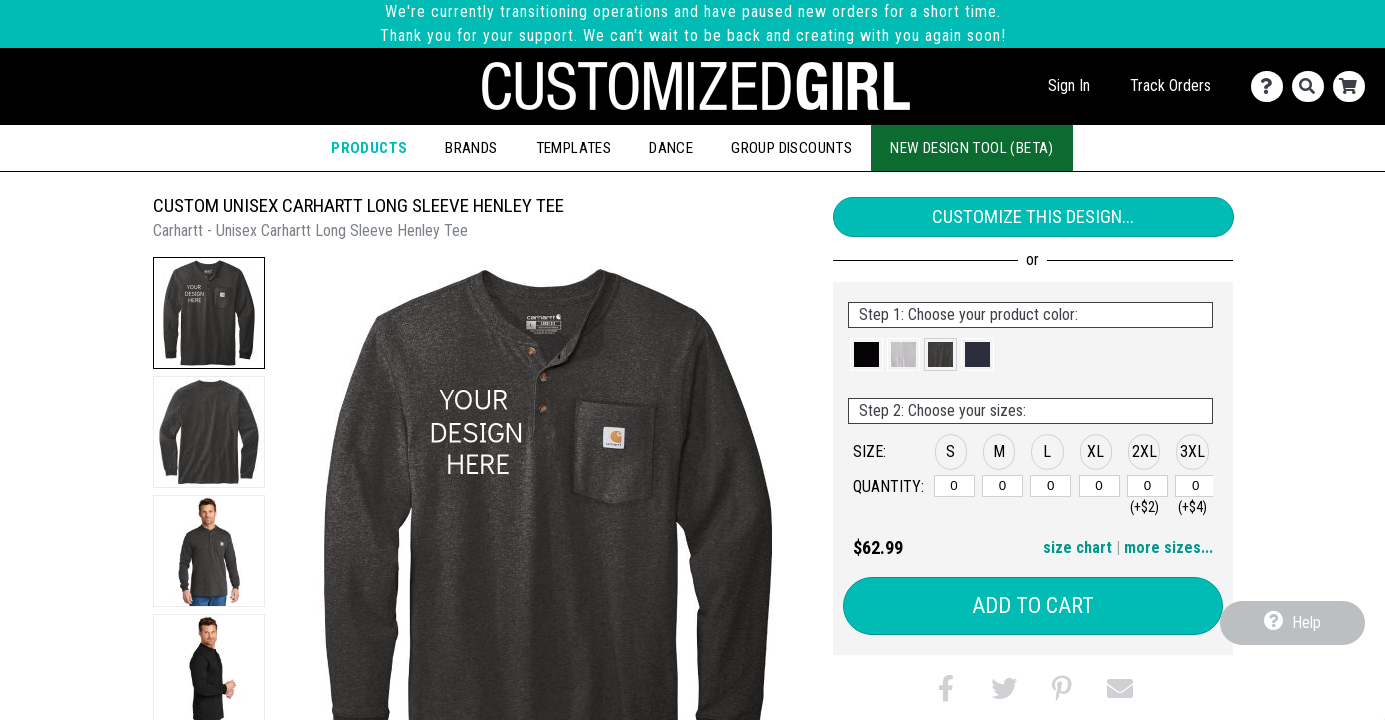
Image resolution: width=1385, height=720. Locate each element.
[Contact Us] (1271, 86)
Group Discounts (791, 148)
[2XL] (1147, 486)
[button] (209, 313)
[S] (954, 486)
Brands (471, 148)
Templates (574, 148)
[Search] (1312, 86)
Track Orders (1170, 85)
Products (369, 148)
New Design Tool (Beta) (972, 148)
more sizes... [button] (1168, 547)
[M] (1002, 486)
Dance (671, 148)
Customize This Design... (1033, 216)
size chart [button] (1077, 547)
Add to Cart (1033, 605)
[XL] (1099, 486)
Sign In (1069, 85)
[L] (1050, 486)
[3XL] (1195, 486)
